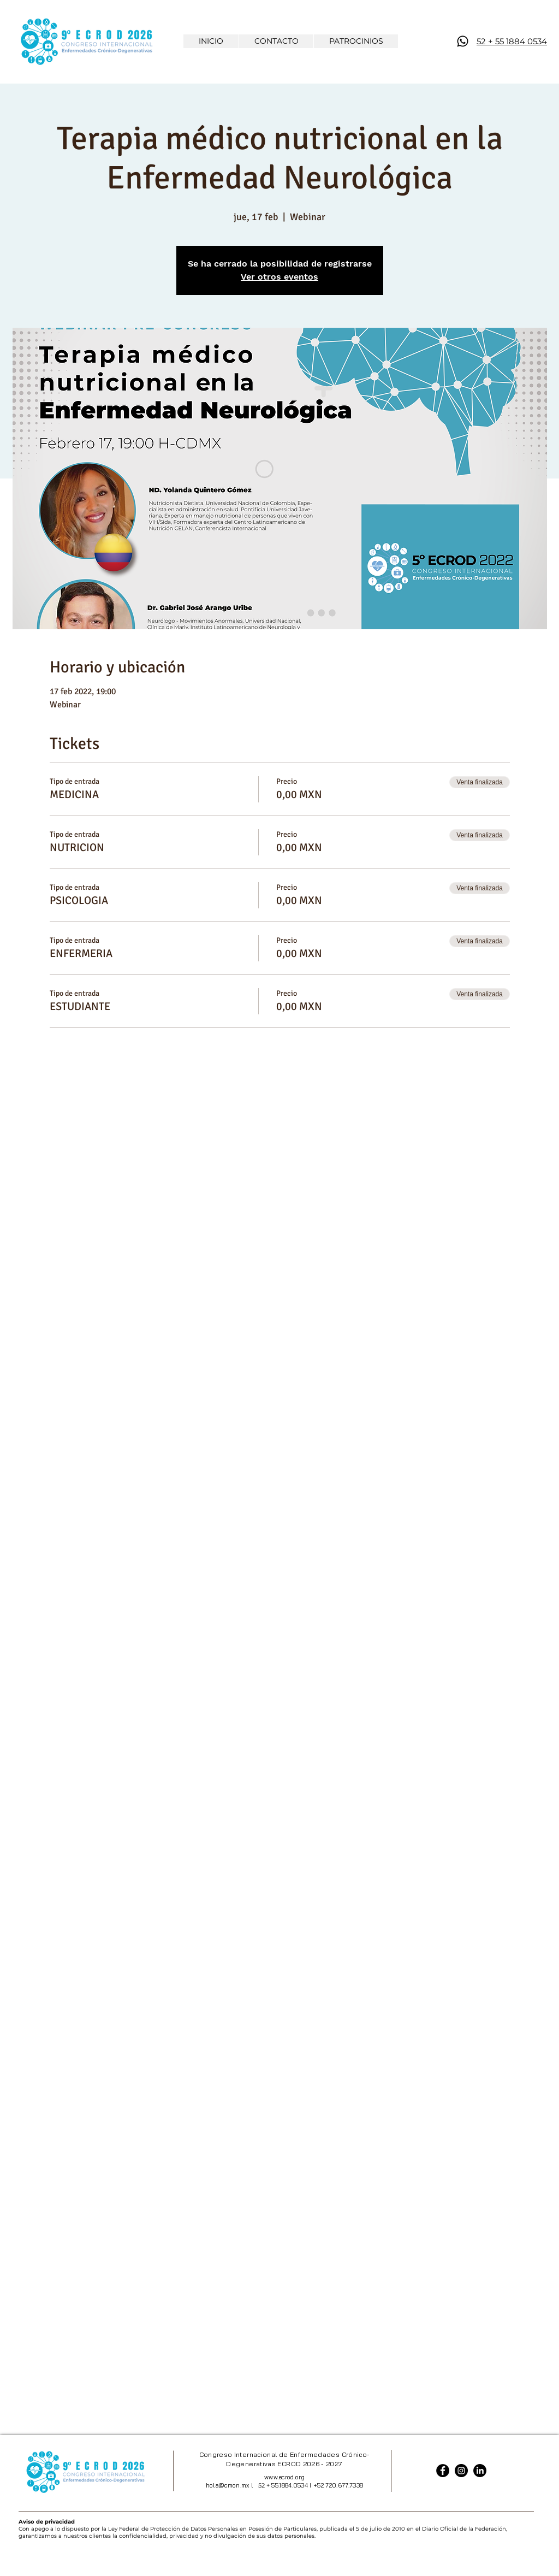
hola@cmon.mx (227, 2485)
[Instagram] (461, 2470)
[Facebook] (442, 2470)
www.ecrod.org (284, 2477)
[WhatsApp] (462, 41)
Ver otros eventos (279, 276)
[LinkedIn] (479, 2470)
